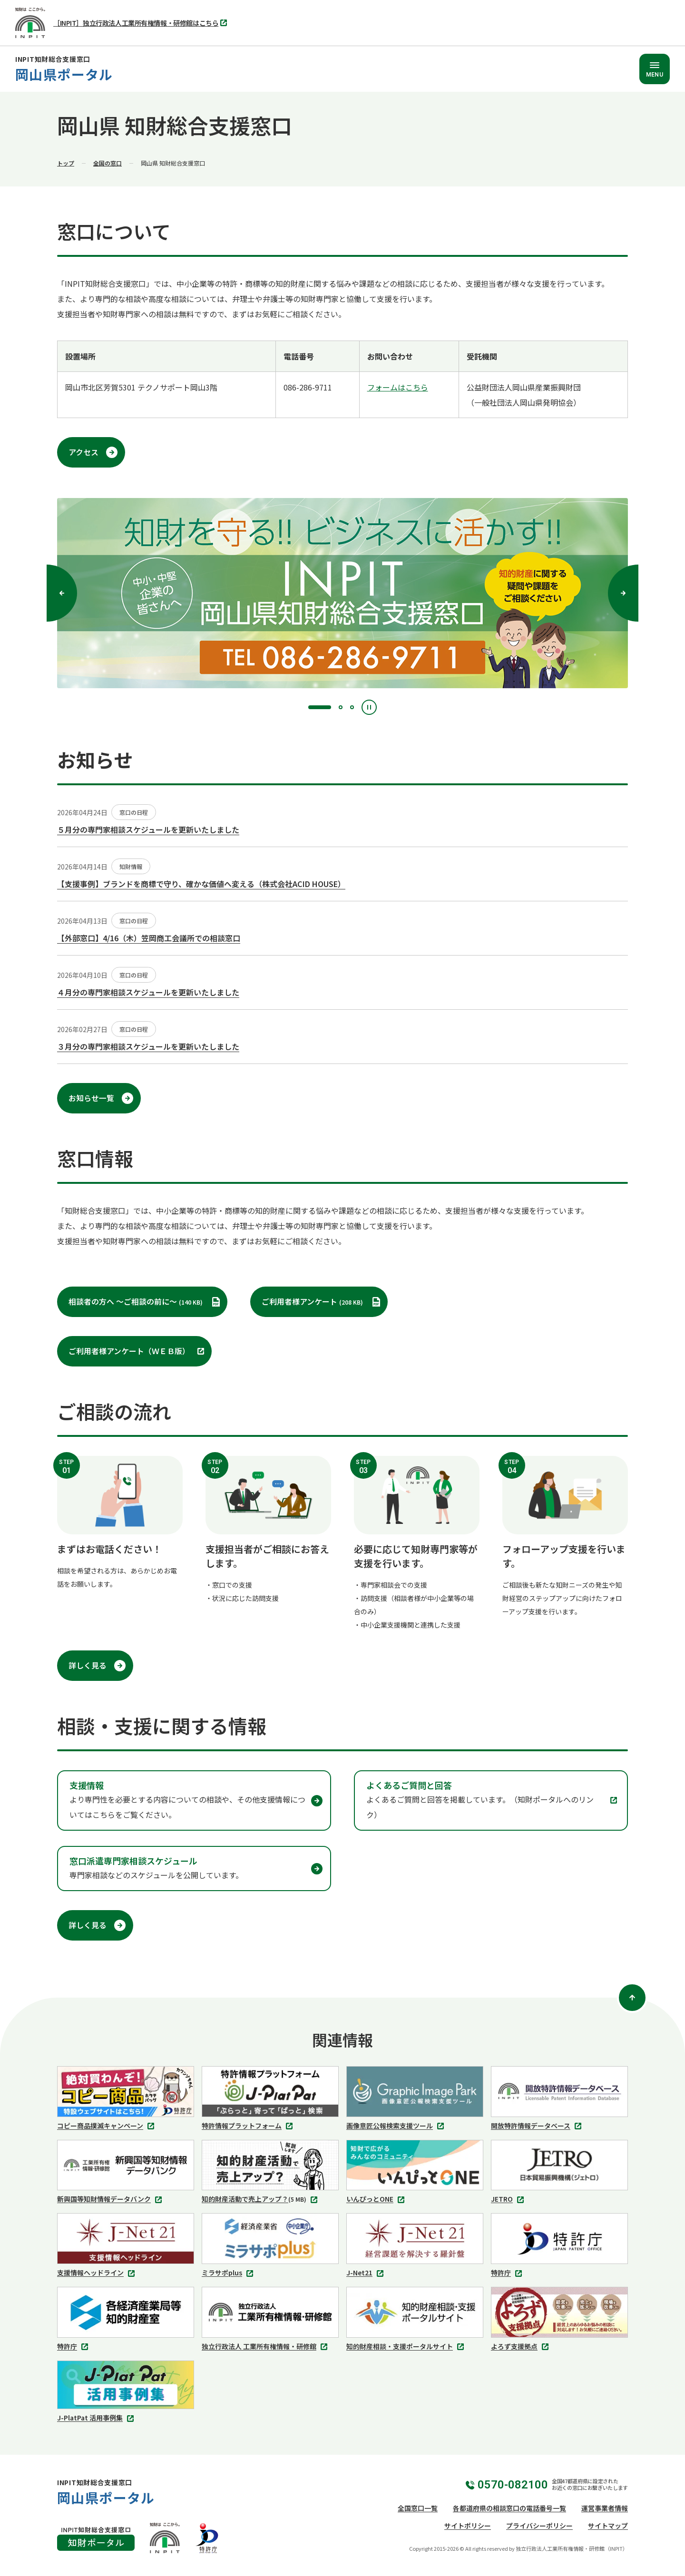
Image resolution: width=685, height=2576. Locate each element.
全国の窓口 (107, 163)
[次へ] (623, 593)
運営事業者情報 (604, 2508)
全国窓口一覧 (418, 2508)
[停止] (369, 707)
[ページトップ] (632, 1997)
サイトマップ (608, 2525)
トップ (65, 163)
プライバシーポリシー (539, 2525)
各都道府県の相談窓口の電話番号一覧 (509, 2508)
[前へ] (62, 593)
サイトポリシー (467, 2525)
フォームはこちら (397, 387)
